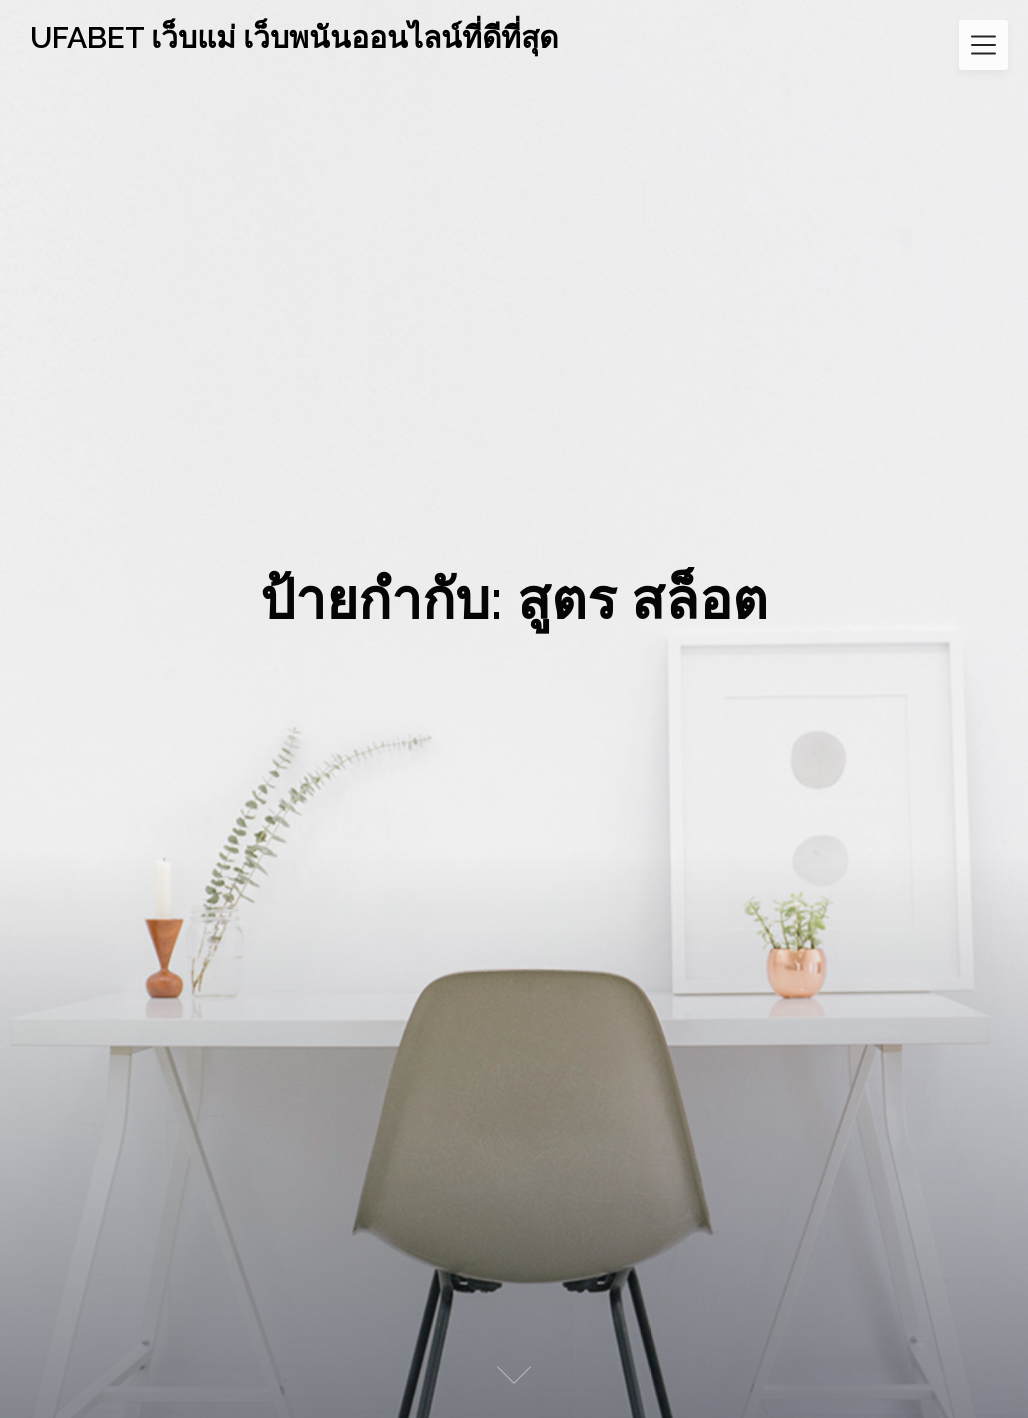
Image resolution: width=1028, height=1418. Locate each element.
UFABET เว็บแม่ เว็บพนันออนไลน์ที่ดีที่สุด (294, 37)
